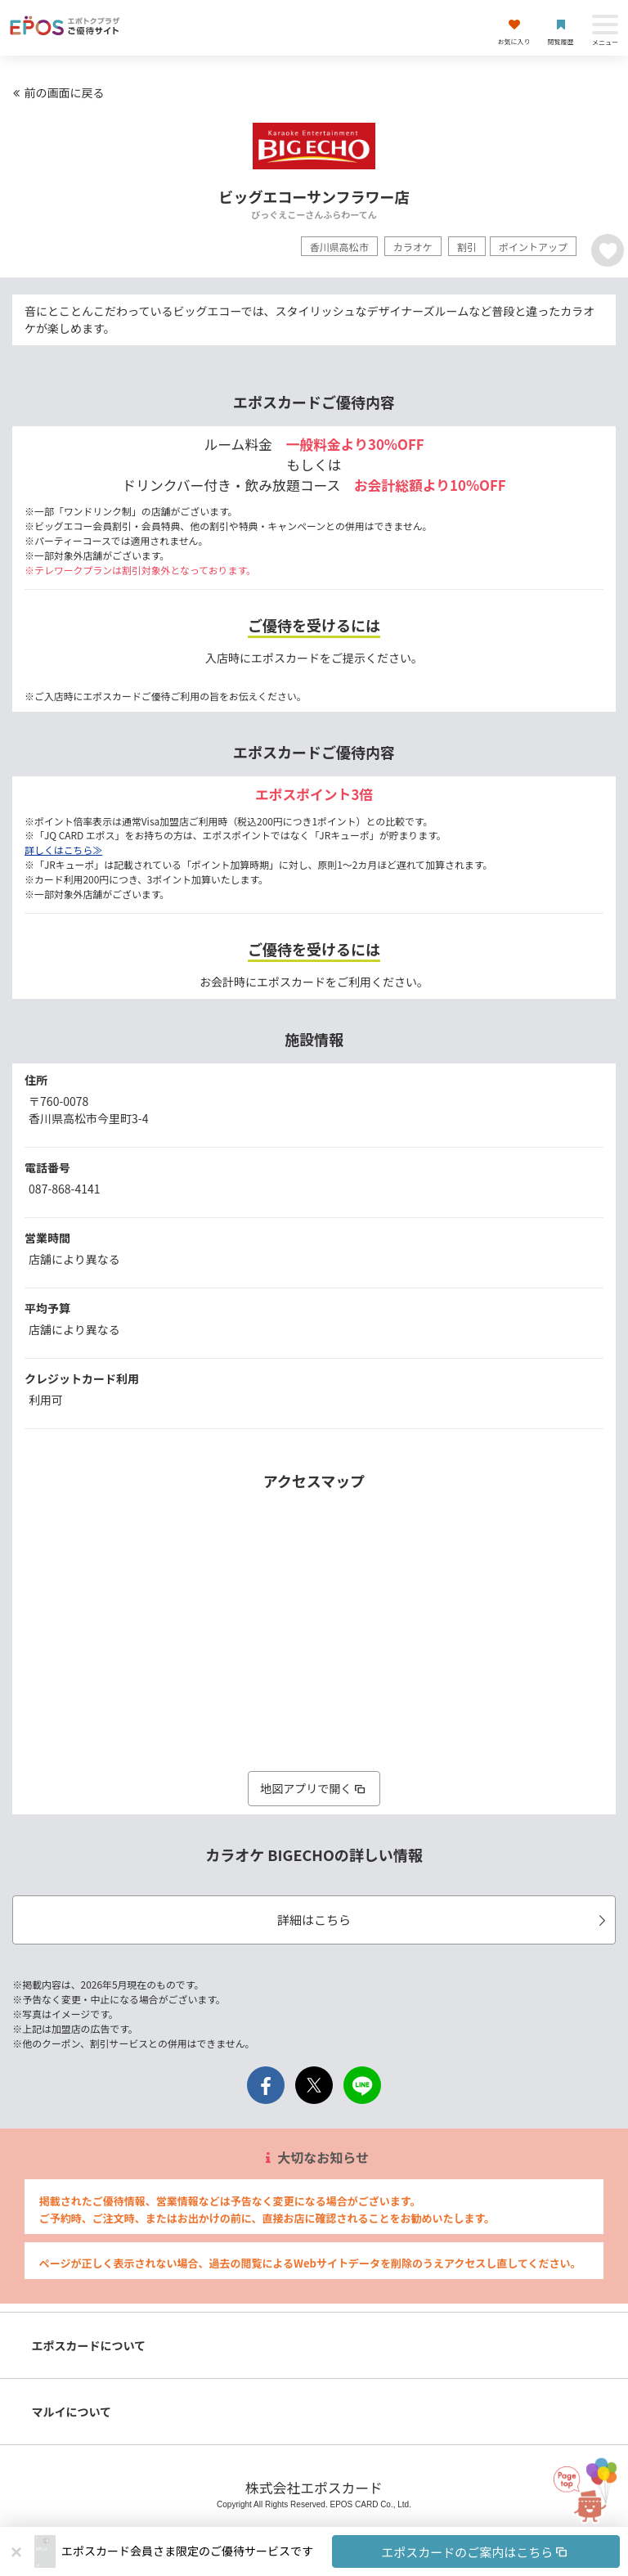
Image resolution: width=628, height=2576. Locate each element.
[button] (340, 2551)
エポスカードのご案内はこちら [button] (475, 2551)
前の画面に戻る (56, 92)
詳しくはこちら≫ (63, 849)
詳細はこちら (444, 1919)
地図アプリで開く (314, 1788)
